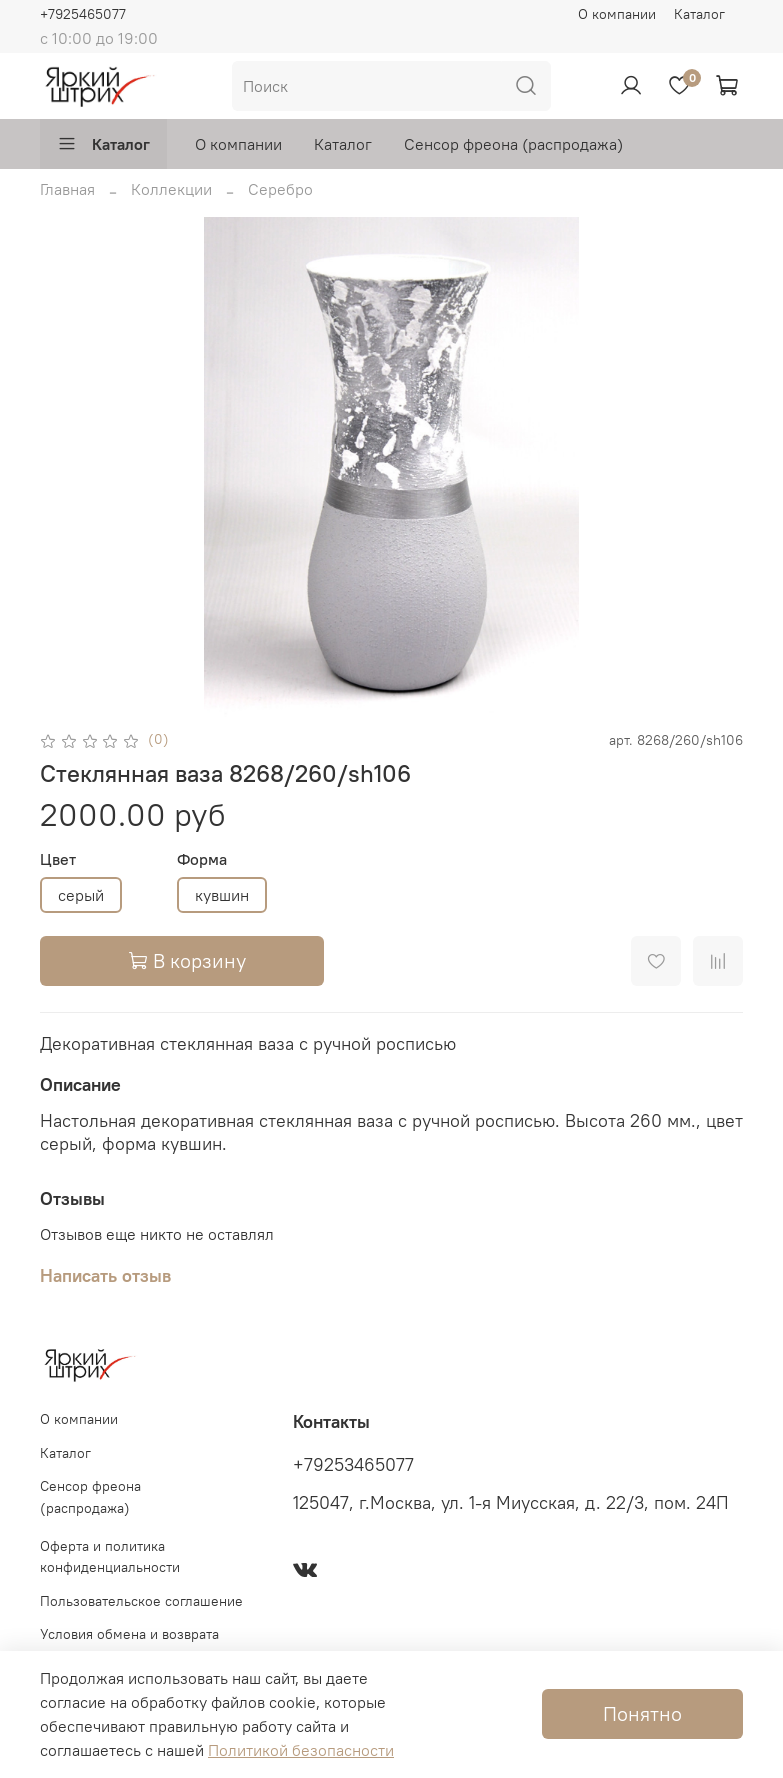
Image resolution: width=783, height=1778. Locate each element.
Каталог (699, 14)
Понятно (642, 1713)
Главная (67, 189)
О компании (617, 14)
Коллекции (171, 189)
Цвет (58, 859)
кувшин (222, 895)
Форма (202, 859)
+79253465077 (353, 1465)
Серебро (280, 189)
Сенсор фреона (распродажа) (513, 144)
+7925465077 (83, 14)
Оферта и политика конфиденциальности (110, 1557)
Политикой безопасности (301, 1750)
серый (81, 895)
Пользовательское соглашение (141, 1601)
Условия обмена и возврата (129, 1634)
